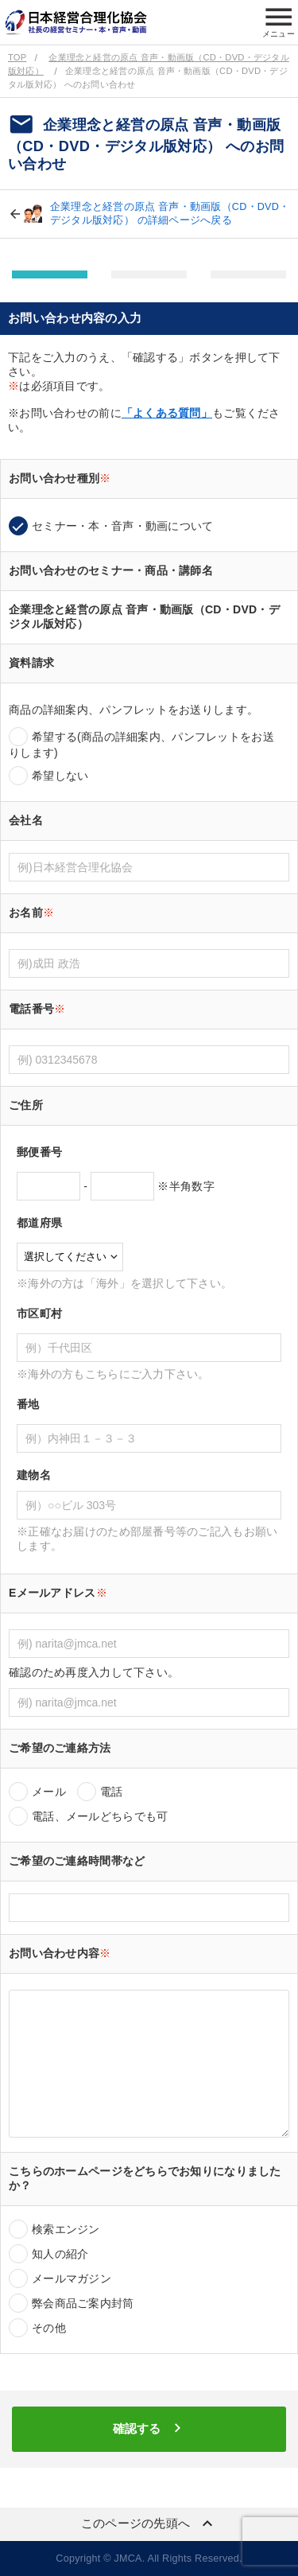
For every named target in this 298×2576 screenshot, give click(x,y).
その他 (49, 2327)
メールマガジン (71, 2278)
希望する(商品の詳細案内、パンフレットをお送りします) (141, 744)
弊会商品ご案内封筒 (83, 2303)
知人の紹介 (60, 2253)
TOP (17, 57)
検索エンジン (66, 2229)
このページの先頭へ (149, 2523)
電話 (111, 1791)
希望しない (60, 775)
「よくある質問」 (167, 413)
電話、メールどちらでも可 (100, 1816)
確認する (149, 2428)
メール (49, 1791)
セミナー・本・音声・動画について (122, 525)
